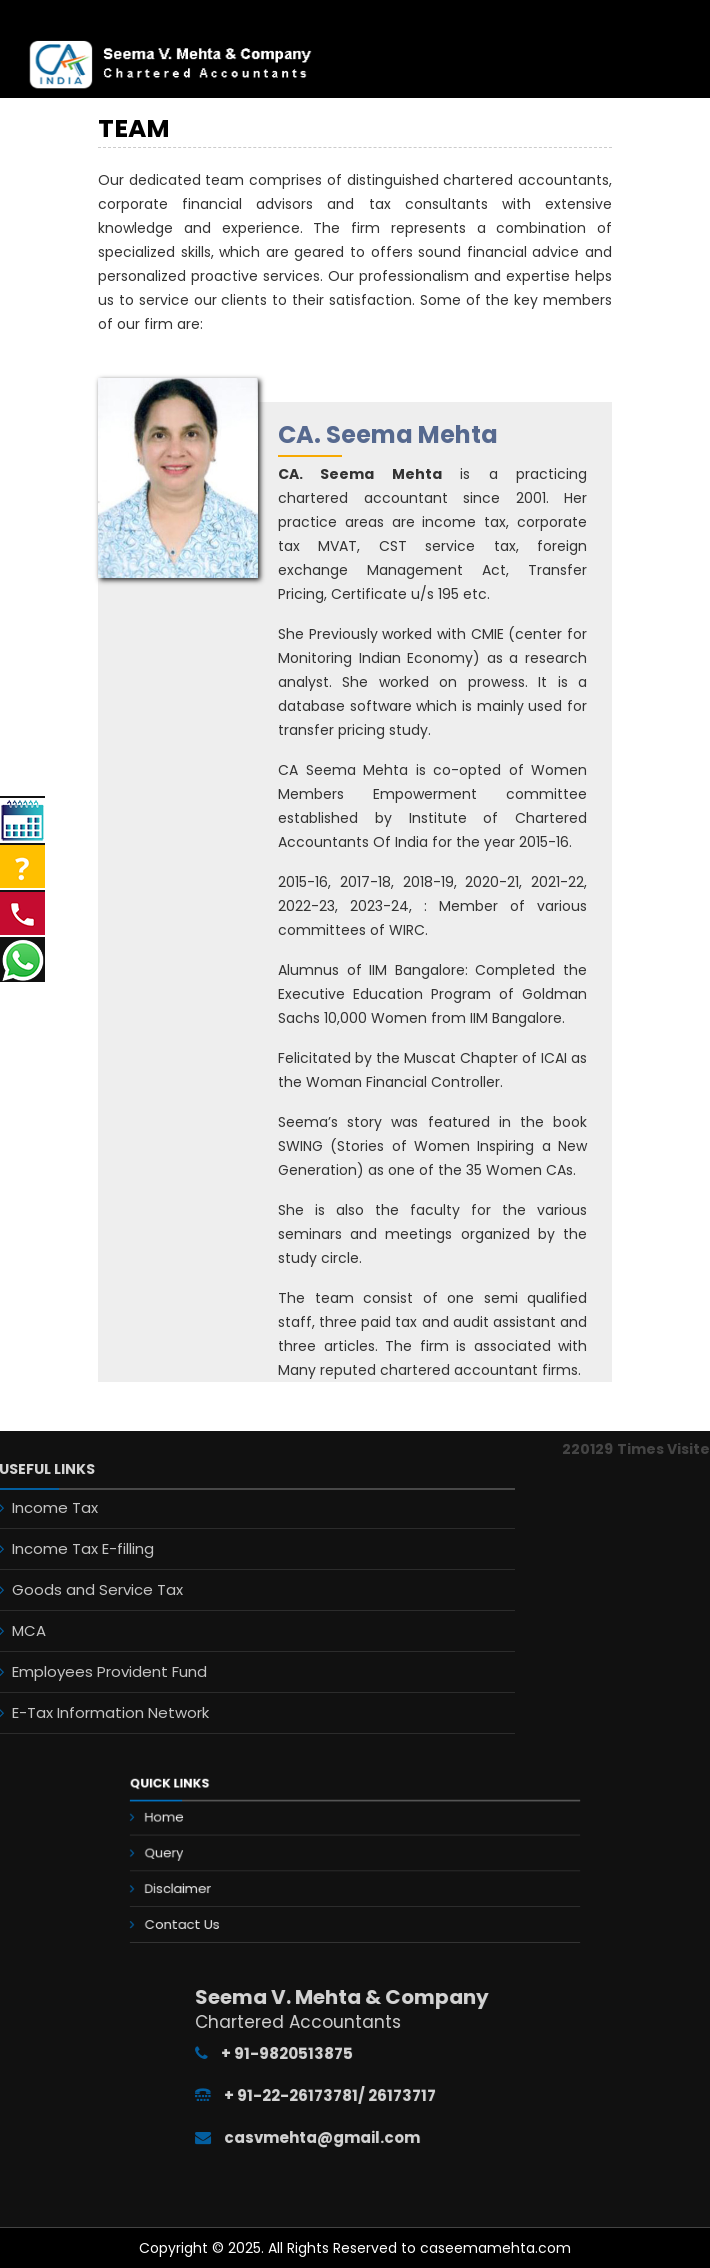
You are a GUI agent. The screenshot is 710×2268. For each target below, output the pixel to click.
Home (222, 1829)
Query (221, 1854)
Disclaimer (231, 1879)
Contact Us (234, 1904)
